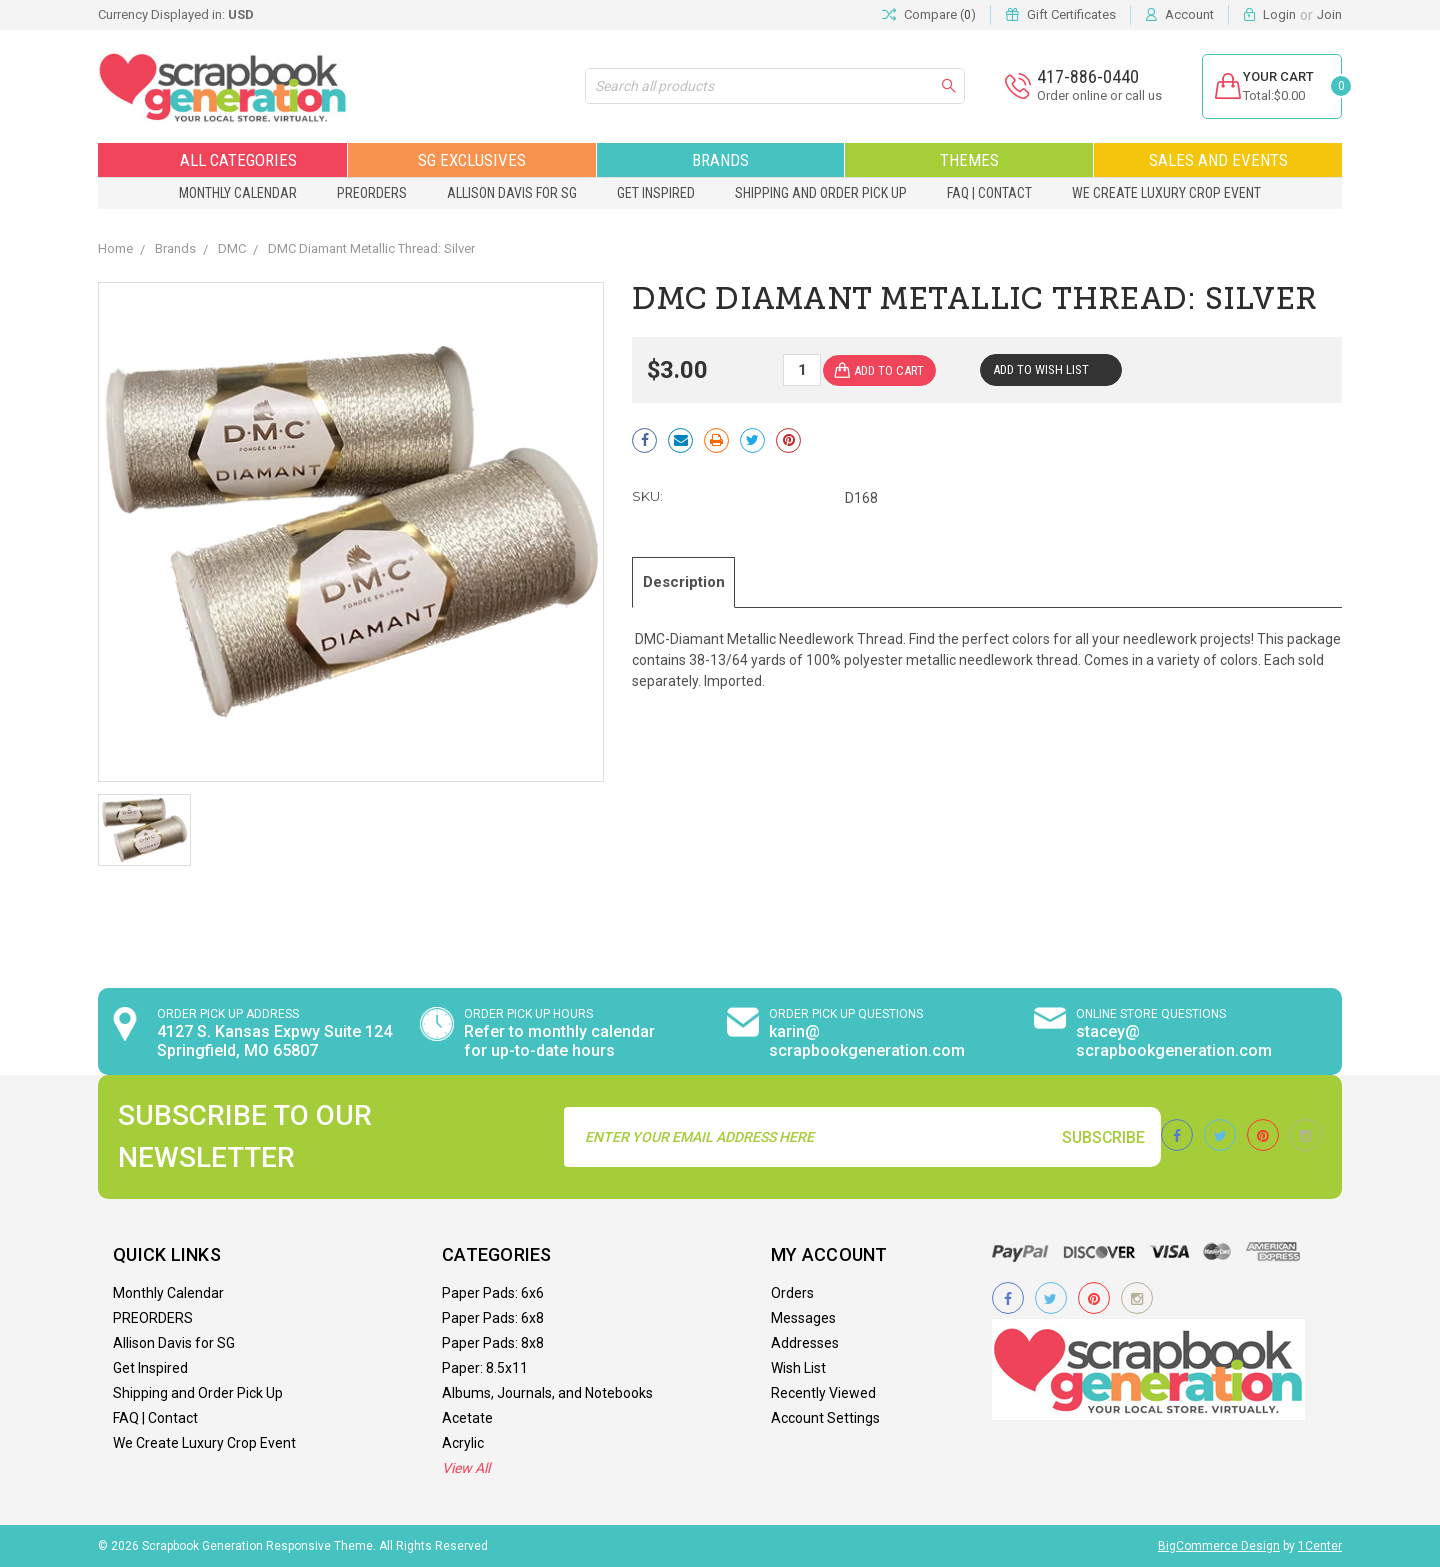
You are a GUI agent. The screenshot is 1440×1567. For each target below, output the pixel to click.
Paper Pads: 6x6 (493, 1293)
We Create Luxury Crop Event (1166, 193)
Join (1329, 14)
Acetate (467, 1418)
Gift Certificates (1071, 14)
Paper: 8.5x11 (485, 1368)
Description (692, 580)
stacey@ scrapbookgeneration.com (1174, 1041)
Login (1279, 14)
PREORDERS (372, 193)
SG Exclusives (472, 160)
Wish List (798, 1368)
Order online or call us (1086, 95)
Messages (803, 1318)
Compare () (929, 15)
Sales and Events (1218, 160)
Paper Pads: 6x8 (493, 1318)
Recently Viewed (823, 1393)
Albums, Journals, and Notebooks (547, 1393)
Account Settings (825, 1418)
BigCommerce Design (1219, 1546)
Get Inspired (656, 193)
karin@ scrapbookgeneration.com (867, 1041)
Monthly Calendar (238, 193)
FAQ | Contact (989, 193)
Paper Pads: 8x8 (493, 1343)
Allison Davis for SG (512, 193)
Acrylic (463, 1443)
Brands (720, 160)
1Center (1320, 1546)
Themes (969, 160)
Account (1189, 14)
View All (466, 1468)
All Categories (222, 160)
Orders (792, 1293)
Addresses (805, 1343)
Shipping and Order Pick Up (821, 193)
